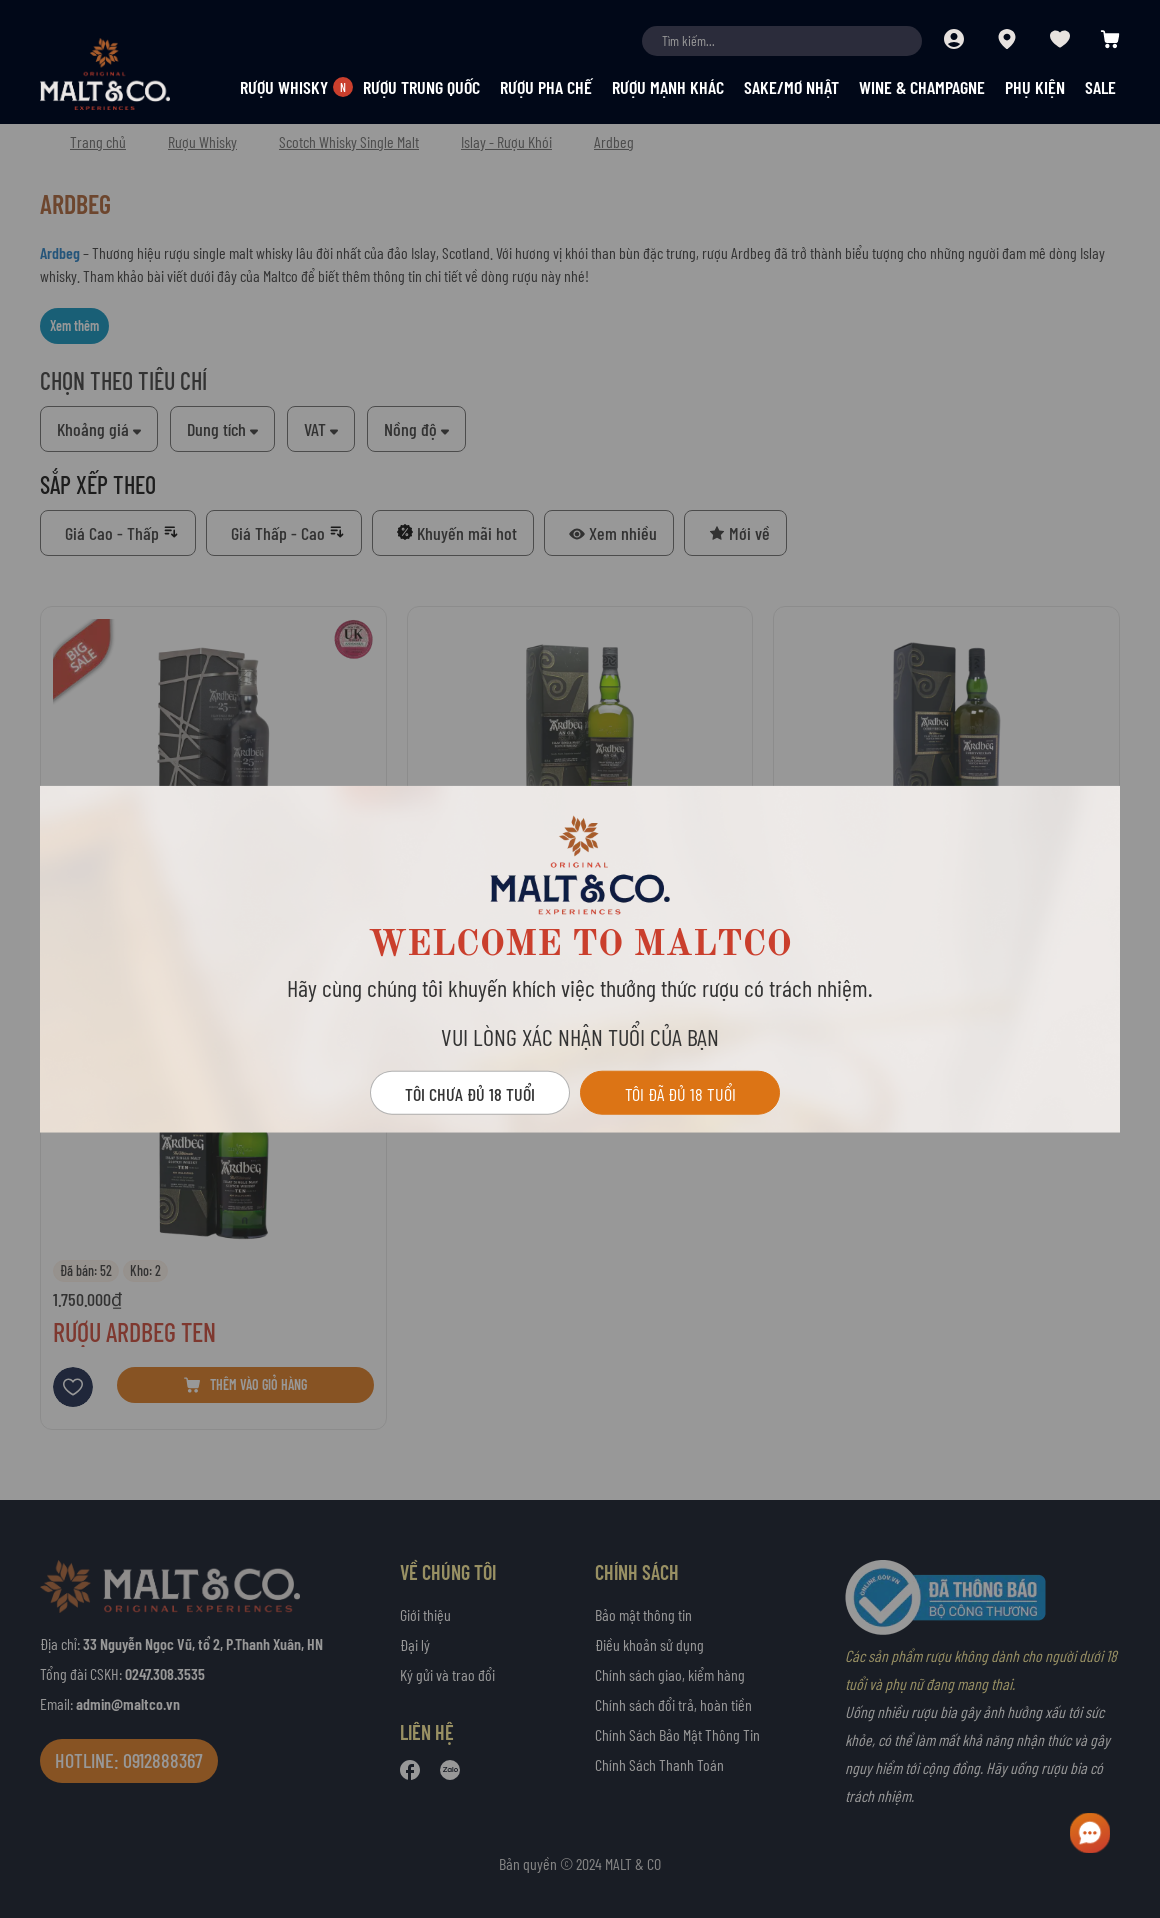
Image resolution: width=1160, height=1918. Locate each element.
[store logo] (140, 74)
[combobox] (782, 41)
